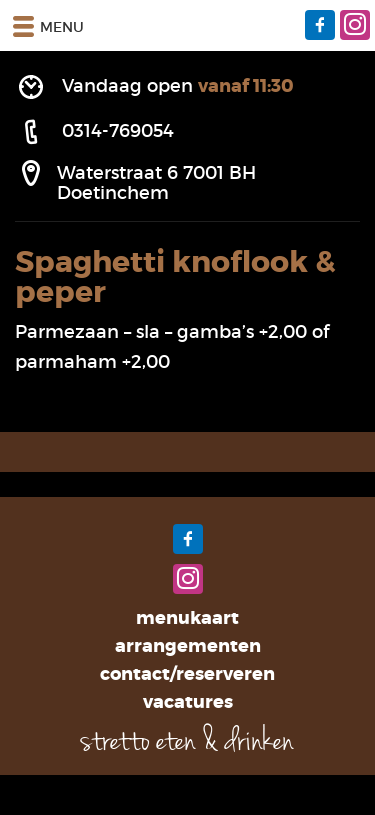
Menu (47, 26)
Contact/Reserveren (187, 674)
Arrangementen (188, 646)
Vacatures (188, 702)
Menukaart (187, 618)
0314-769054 (118, 131)
